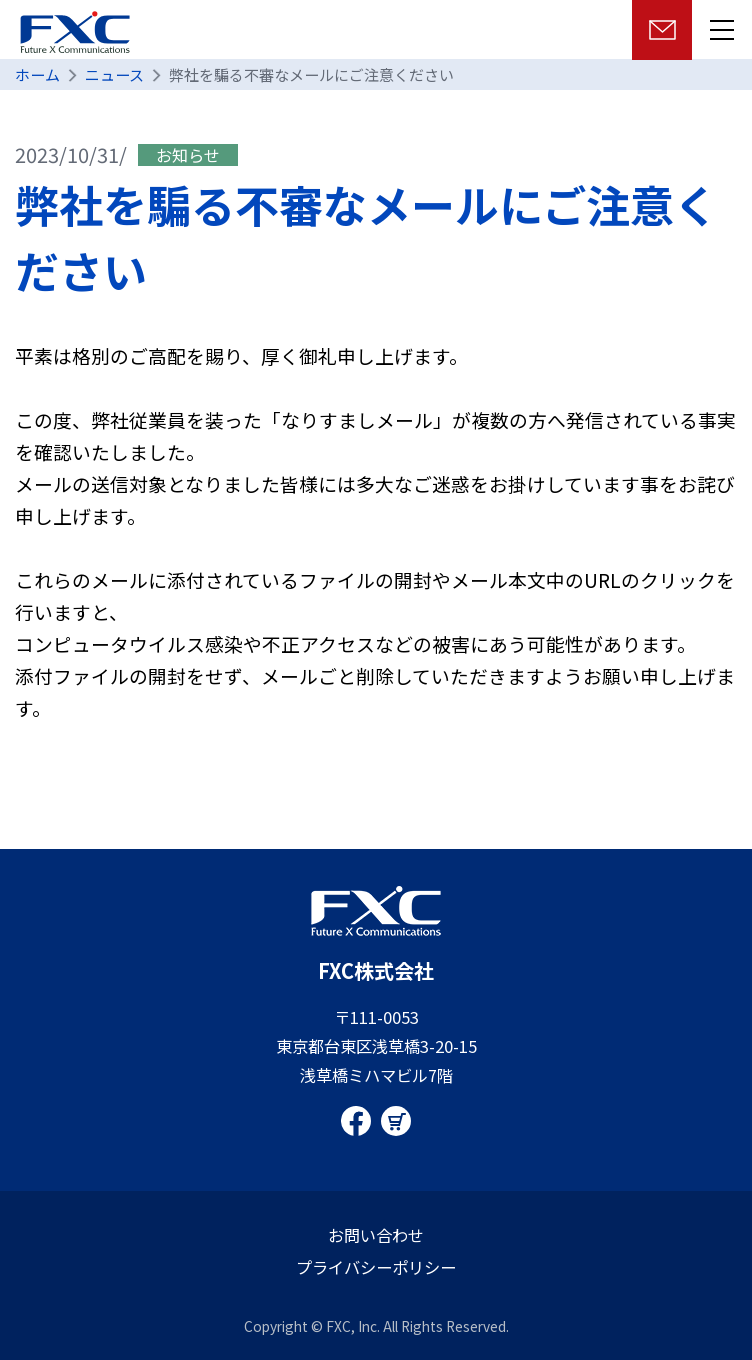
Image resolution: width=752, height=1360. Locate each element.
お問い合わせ (376, 1235)
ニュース (114, 74)
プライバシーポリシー (376, 1267)
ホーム (37, 74)
